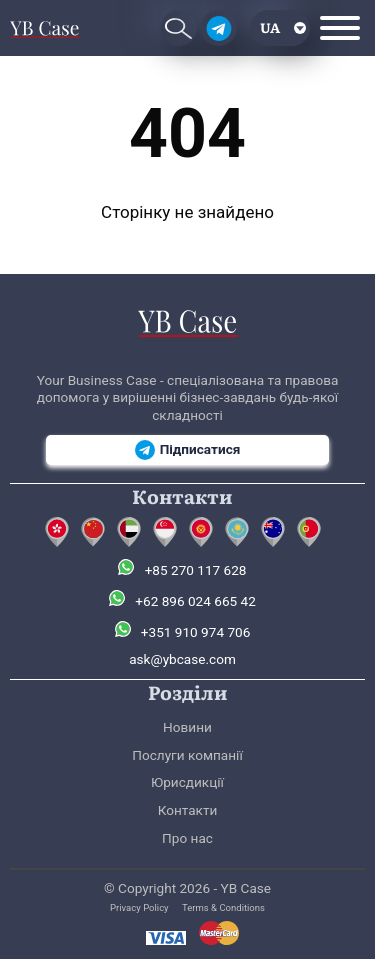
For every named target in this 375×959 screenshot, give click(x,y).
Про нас (187, 838)
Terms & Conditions (223, 907)
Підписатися (188, 450)
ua (270, 27)
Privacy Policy (139, 907)
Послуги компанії (187, 755)
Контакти (188, 810)
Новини (187, 727)
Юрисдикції (187, 782)
